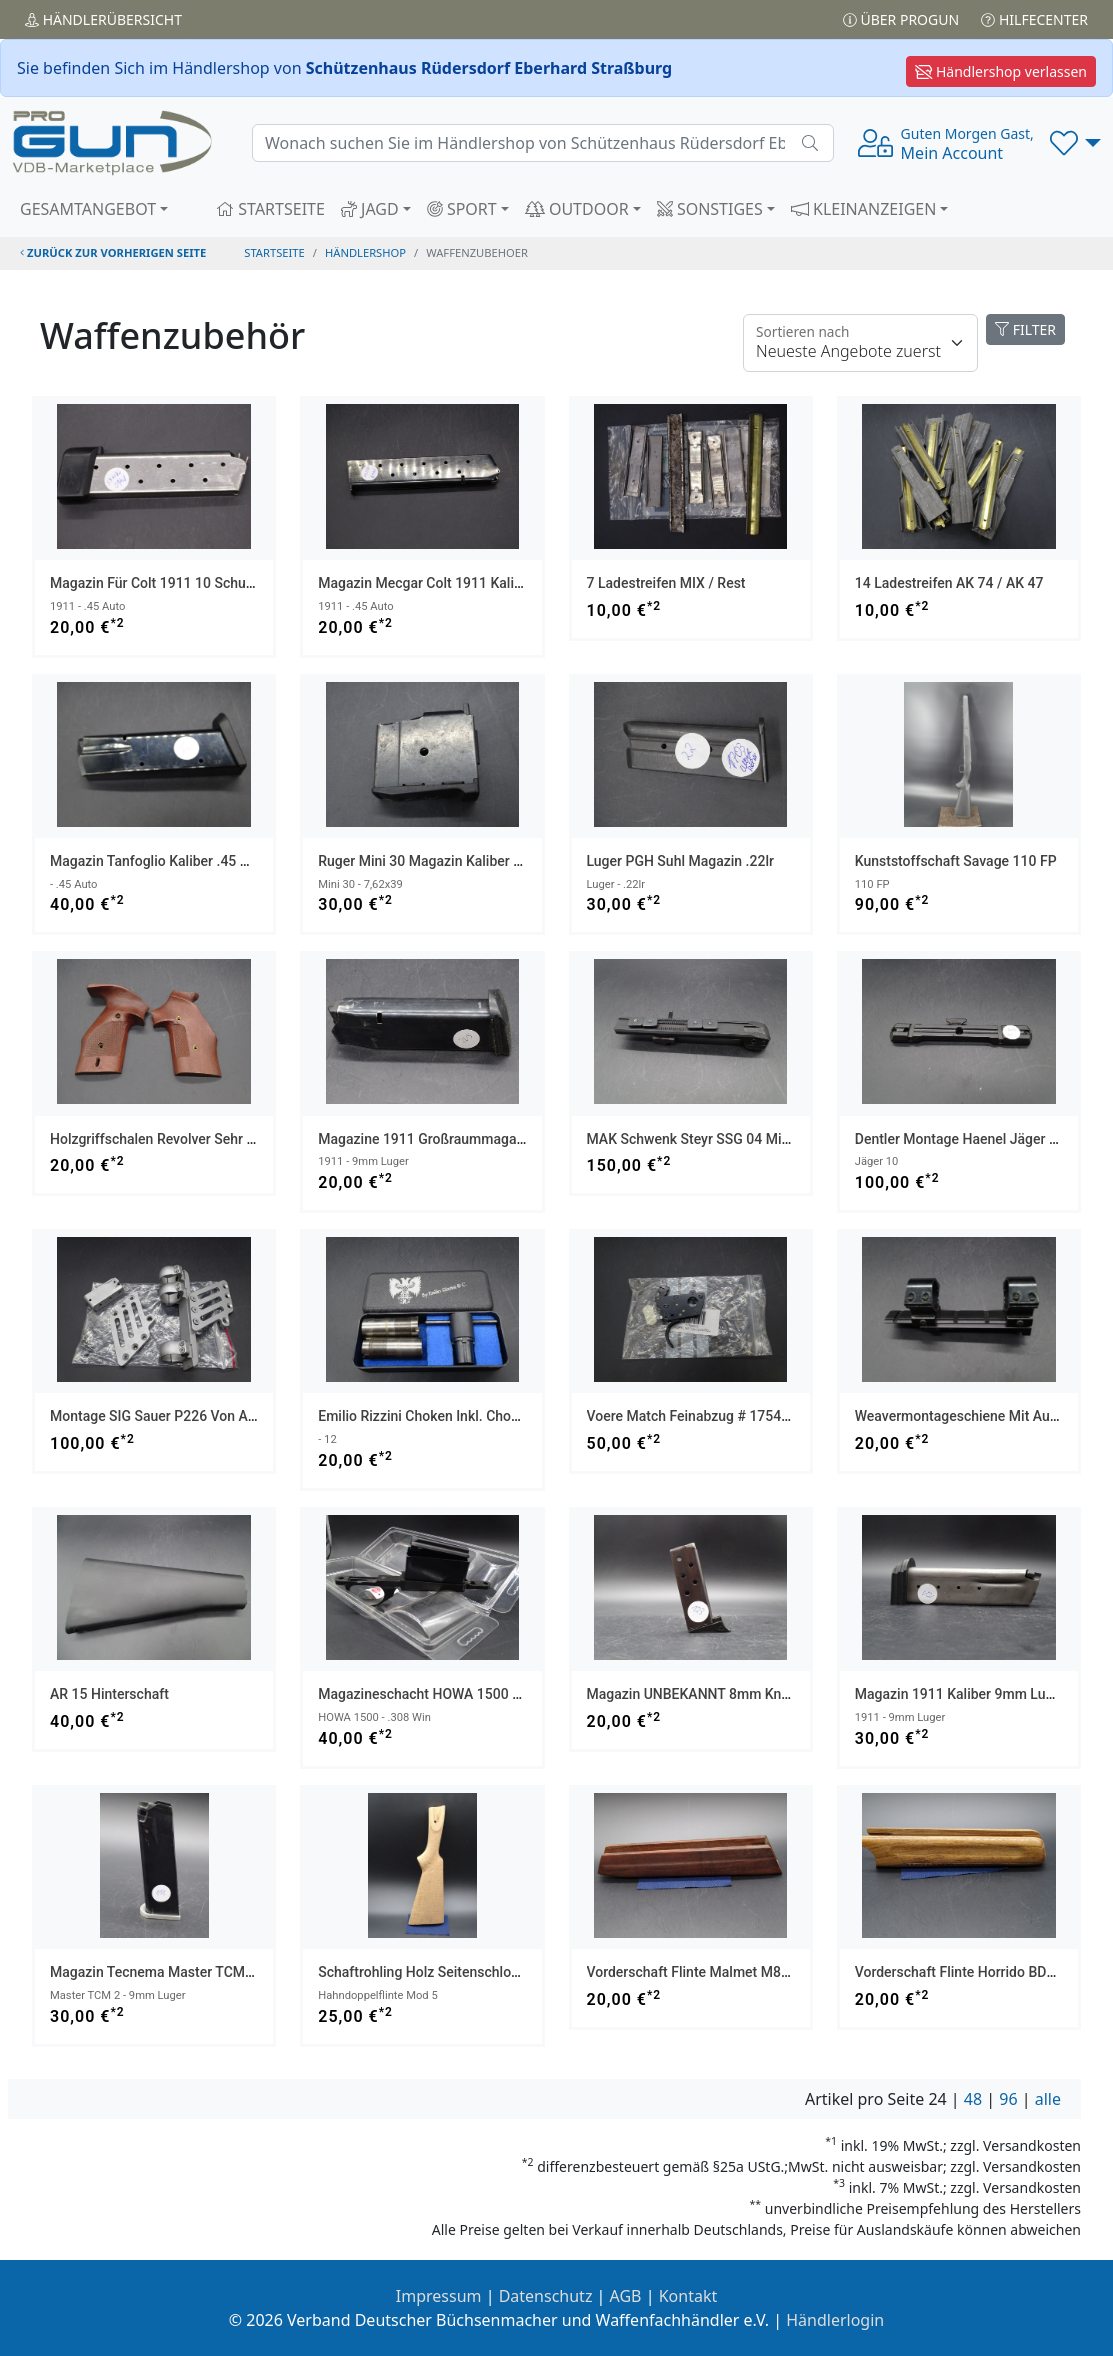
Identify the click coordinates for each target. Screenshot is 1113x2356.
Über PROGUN (901, 19)
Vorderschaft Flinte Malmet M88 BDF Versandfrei (740, 1972)
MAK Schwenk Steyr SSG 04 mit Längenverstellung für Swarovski (792, 1139)
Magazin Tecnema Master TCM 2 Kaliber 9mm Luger (214, 1972)
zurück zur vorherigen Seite (113, 252)
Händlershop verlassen (1001, 71)
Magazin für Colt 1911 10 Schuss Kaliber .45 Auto (207, 583)
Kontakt (688, 2296)
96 (1008, 2099)
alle (1048, 2099)
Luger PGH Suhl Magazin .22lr (680, 861)
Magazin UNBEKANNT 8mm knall (692, 1694)
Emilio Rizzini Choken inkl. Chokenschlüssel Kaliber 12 (488, 1416)
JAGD (370, 209)
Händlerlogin (835, 2320)
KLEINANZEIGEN (864, 209)
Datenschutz (546, 2296)
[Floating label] (860, 343)
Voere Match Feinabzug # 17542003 (700, 1416)
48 (973, 2099)
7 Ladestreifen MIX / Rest (666, 583)
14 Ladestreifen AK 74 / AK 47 (949, 583)
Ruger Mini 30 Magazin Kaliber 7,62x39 (440, 861)
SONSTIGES (710, 209)
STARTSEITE (270, 209)
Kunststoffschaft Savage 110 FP (956, 861)
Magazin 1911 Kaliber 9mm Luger (960, 1694)
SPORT (462, 209)
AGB (626, 2296)
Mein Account (967, 144)
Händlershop (365, 252)
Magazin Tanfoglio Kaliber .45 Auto (159, 861)
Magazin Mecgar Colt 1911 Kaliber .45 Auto (454, 583)
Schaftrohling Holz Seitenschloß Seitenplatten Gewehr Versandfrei (525, 1972)
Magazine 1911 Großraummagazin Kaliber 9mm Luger (487, 1139)
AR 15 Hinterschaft (109, 1694)
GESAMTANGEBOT (88, 209)
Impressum (439, 2296)
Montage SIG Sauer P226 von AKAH (163, 1416)
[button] (1075, 143)
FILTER (1025, 329)
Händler (103, 19)
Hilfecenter (1034, 19)
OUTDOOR (577, 209)
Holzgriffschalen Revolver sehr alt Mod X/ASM (196, 1139)
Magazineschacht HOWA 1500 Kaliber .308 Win (466, 1694)
